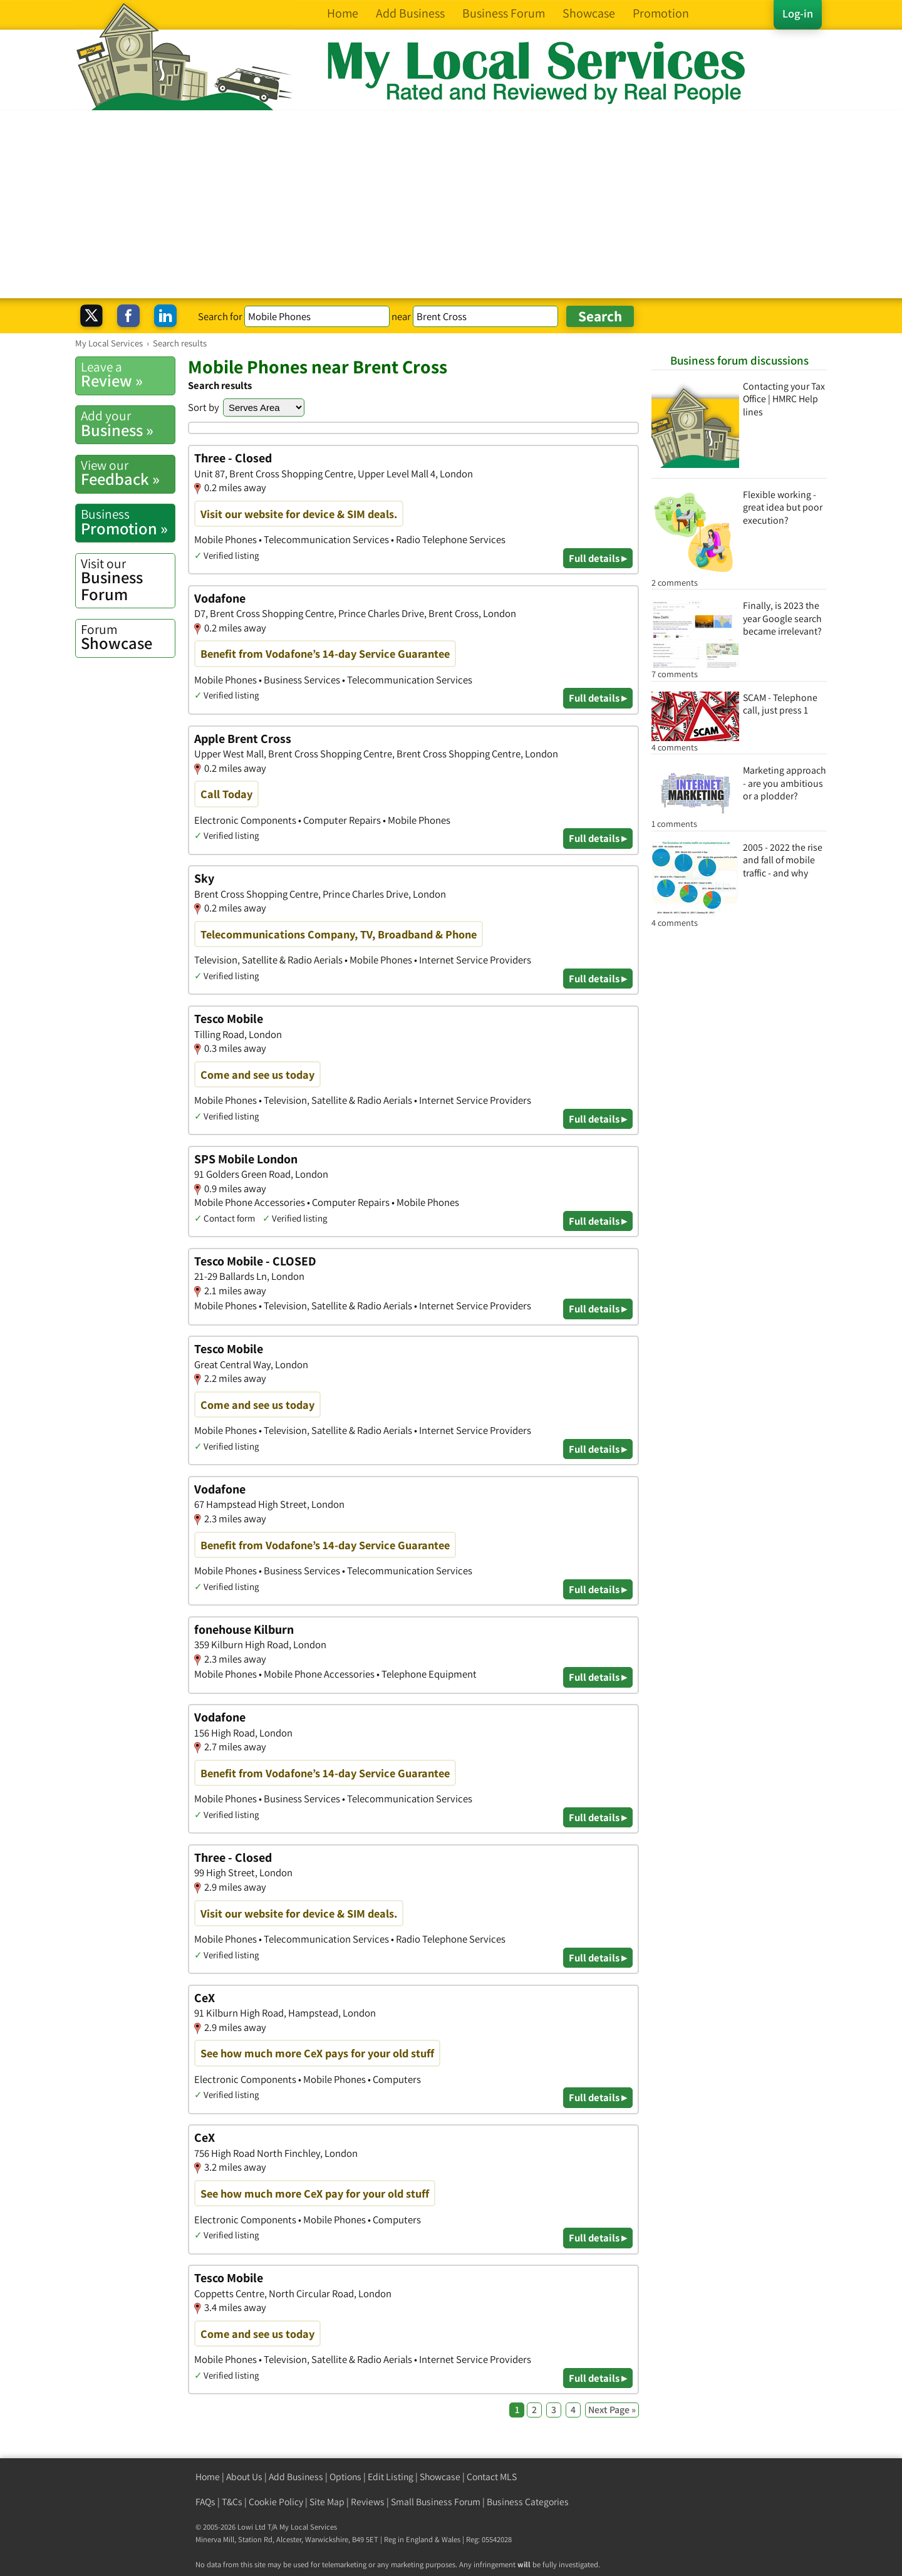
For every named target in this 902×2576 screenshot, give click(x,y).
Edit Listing (390, 2477)
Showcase (128, 637)
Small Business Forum (435, 2502)
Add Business (296, 2477)
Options (345, 2477)
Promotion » (128, 522)
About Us (244, 2477)
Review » (128, 375)
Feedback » (128, 473)
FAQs (205, 2502)
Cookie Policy (276, 2502)
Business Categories (528, 2502)
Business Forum (128, 579)
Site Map (327, 2502)
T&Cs (232, 2502)
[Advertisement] (451, 204)
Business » (128, 423)
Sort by (203, 407)
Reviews (368, 2502)
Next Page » (612, 2409)
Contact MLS (492, 2477)
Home (207, 2477)
